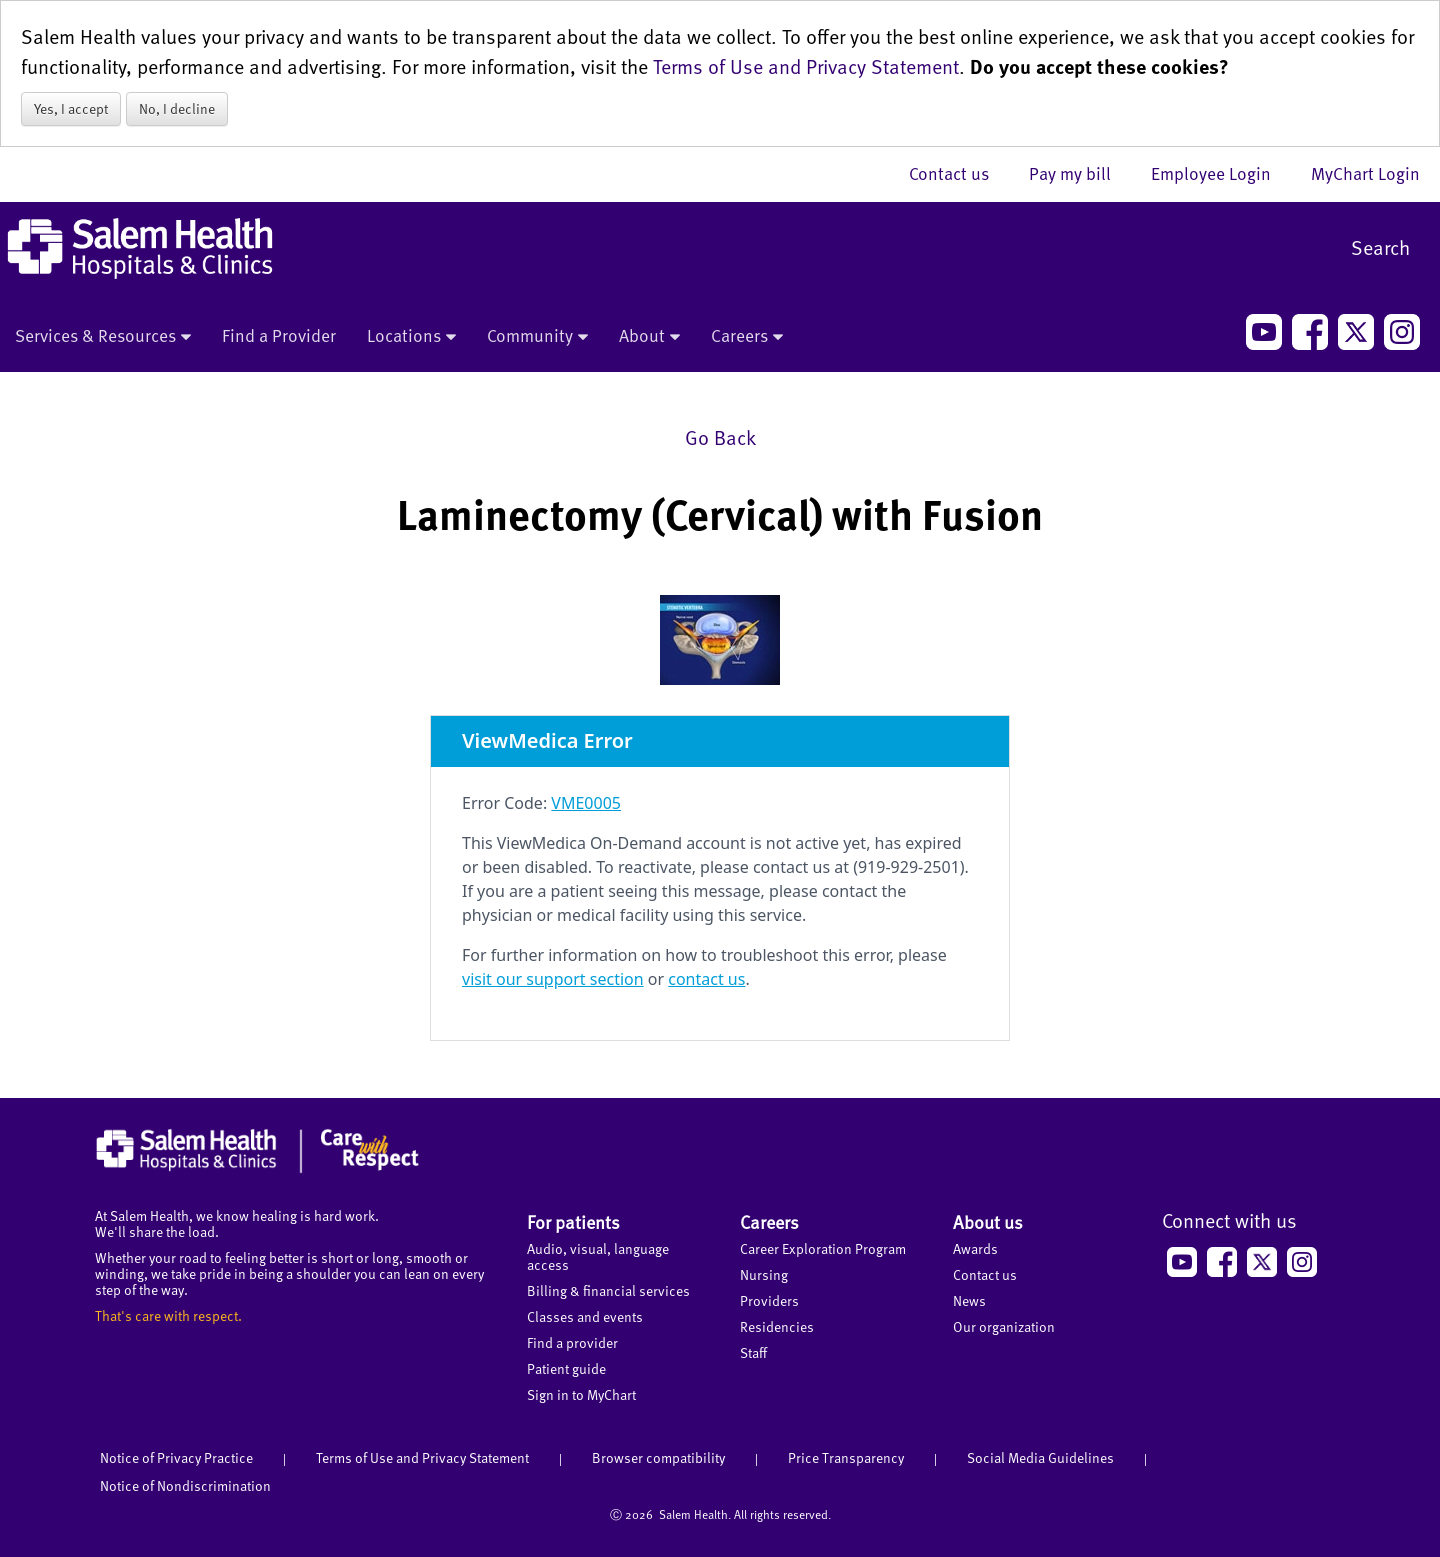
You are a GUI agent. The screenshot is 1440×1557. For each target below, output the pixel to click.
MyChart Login (1365, 173)
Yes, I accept (71, 108)
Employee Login (1221, 173)
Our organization (1004, 1326)
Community (537, 337)
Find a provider (572, 1342)
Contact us (959, 173)
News (969, 1300)
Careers (747, 337)
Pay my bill (1080, 173)
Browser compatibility (658, 1457)
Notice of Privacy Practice (176, 1457)
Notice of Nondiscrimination (185, 1485)
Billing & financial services (608, 1290)
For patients (573, 1221)
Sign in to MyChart (581, 1394)
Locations (411, 337)
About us (988, 1221)
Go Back (720, 437)
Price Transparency (846, 1457)
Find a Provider (279, 335)
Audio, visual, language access (598, 1256)
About (649, 337)
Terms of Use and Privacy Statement (806, 66)
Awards (975, 1248)
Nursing (764, 1274)
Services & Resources (103, 337)
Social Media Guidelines (1040, 1457)
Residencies (777, 1326)
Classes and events (585, 1316)
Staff (753, 1352)
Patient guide (566, 1368)
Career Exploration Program (823, 1248)
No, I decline (177, 108)
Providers (769, 1300)
